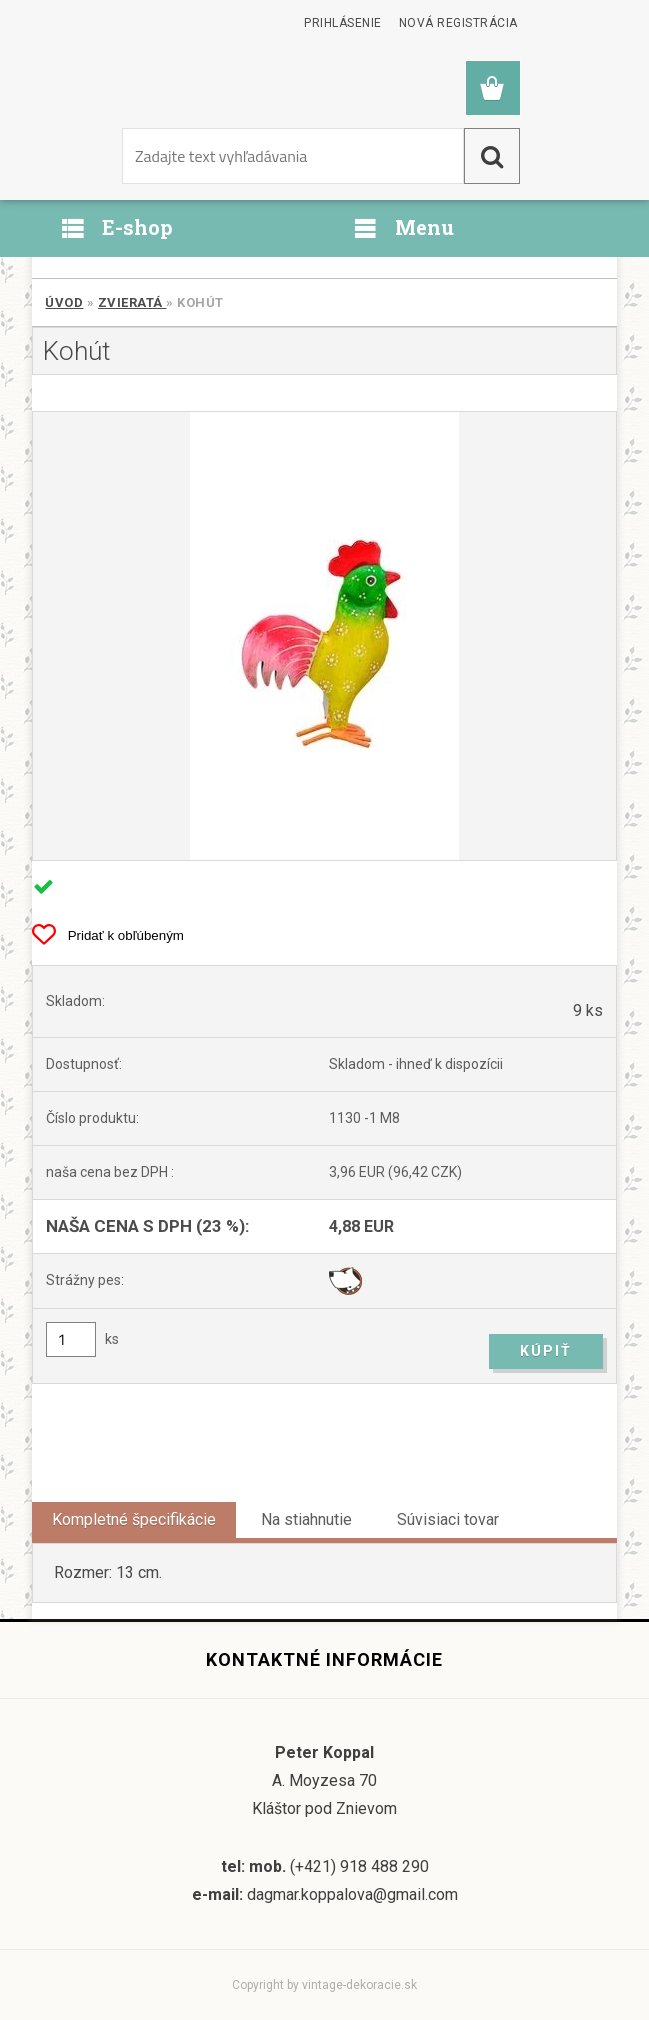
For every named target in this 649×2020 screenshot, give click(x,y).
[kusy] (71, 1339)
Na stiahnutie (306, 1519)
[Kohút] (324, 636)
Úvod (64, 302)
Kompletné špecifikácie (134, 1519)
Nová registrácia (458, 23)
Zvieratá (132, 302)
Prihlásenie (343, 23)
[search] (492, 156)
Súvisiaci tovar (448, 1519)
